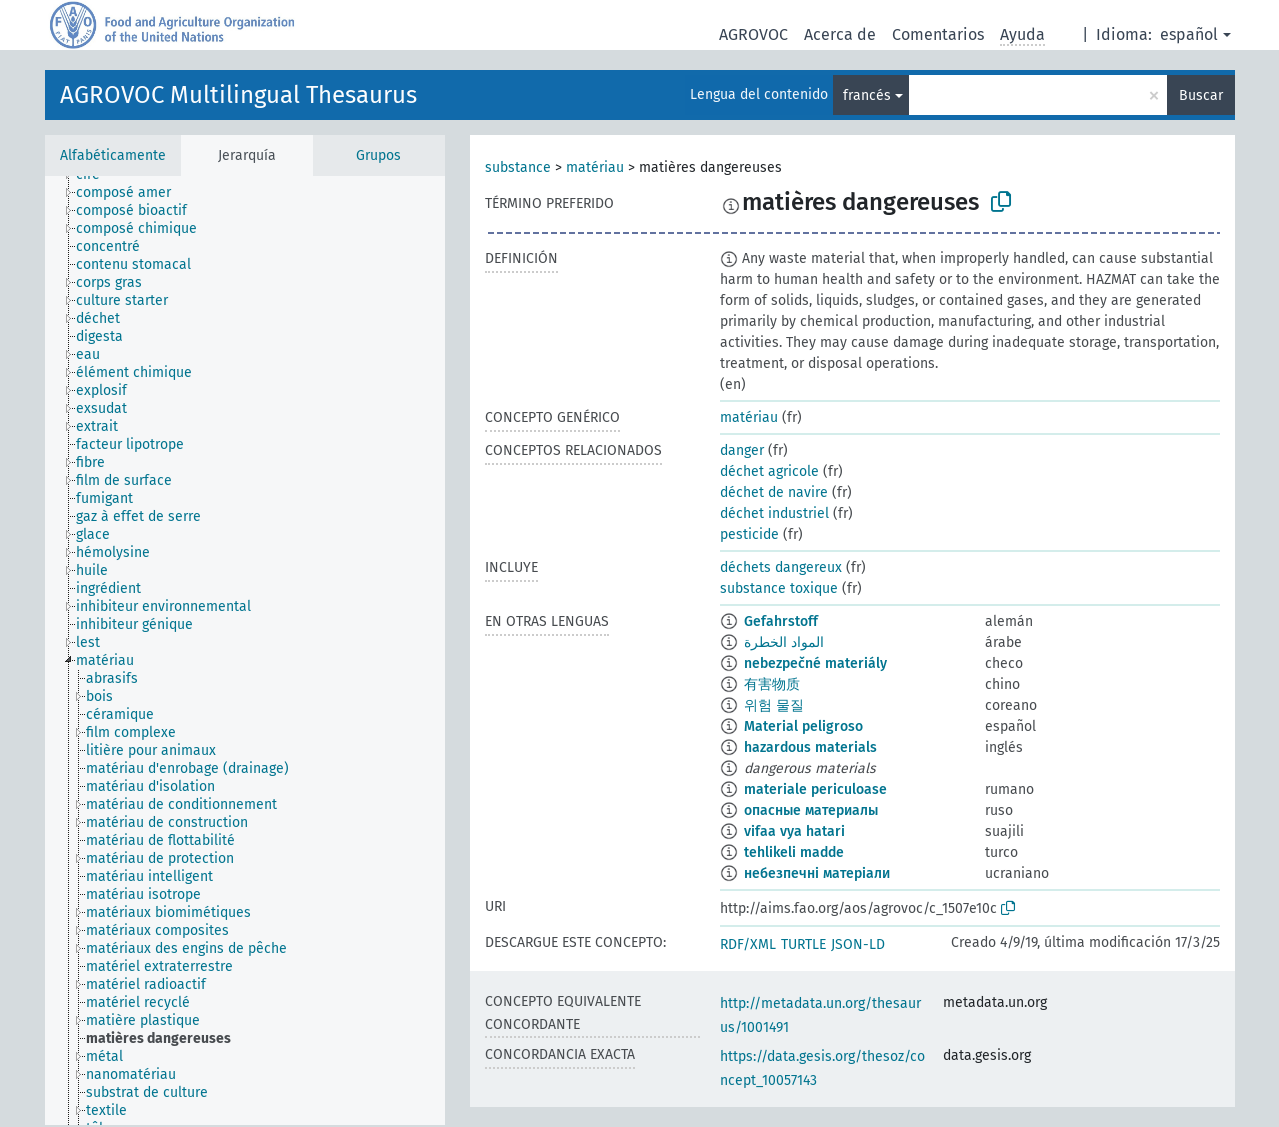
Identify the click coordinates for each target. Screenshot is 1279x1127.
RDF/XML (748, 944)
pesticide (749, 534)
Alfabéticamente (113, 155)
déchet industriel (774, 513)
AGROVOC (753, 34)
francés (867, 95)
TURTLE (803, 944)
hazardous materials (810, 747)
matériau (595, 167)
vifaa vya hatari (794, 831)
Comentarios (938, 34)
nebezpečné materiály (815, 663)
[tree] (245, 650)
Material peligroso (803, 726)
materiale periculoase (815, 789)
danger (742, 450)
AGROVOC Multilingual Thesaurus (238, 95)
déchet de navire (774, 492)
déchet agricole (769, 471)
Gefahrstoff (781, 621)
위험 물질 (774, 705)
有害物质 (772, 684)
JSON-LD (858, 944)
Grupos (378, 155)
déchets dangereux (781, 567)
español (1189, 34)
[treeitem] (132, 193)
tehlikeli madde (794, 852)
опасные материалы (811, 810)
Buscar (1201, 95)
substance (518, 167)
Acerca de (840, 34)
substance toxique (779, 588)
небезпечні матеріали (817, 873)
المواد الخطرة (784, 642)
